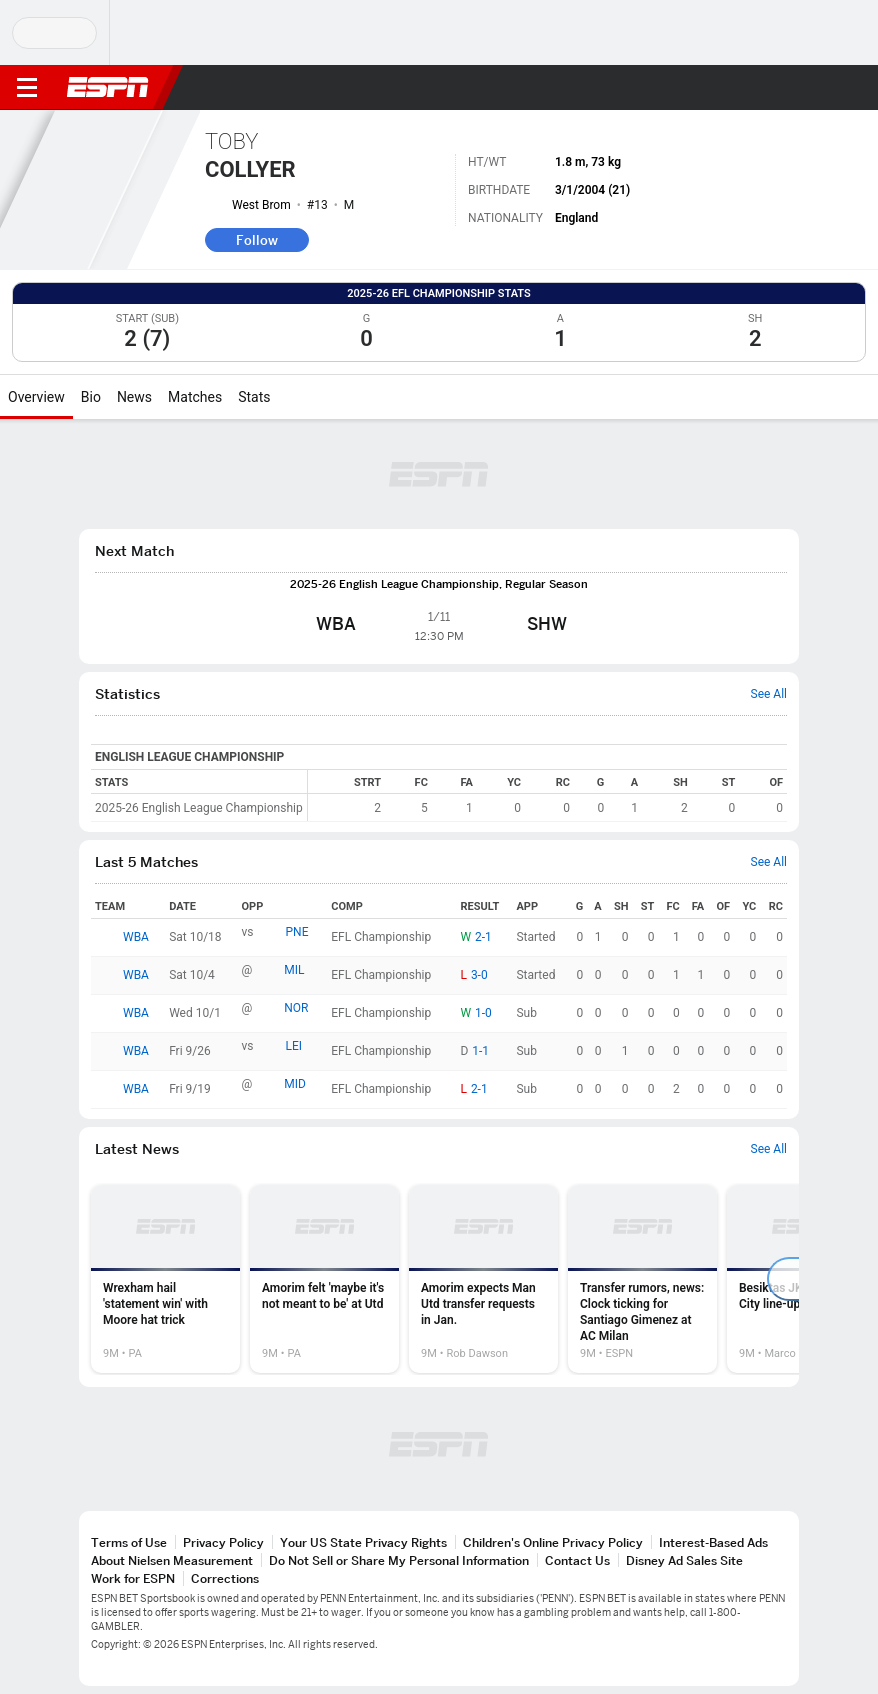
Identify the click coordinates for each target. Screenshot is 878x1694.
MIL (294, 970)
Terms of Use (129, 1542)
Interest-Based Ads (713, 1542)
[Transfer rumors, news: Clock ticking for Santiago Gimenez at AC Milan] (642, 1279)
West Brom (261, 205)
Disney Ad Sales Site (684, 1560)
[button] (823, 88)
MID (295, 1084)
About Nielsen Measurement (172, 1560)
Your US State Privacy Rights (363, 1542)
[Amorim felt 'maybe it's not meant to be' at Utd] (324, 1279)
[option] (165, 1279)
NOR (296, 1008)
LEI (294, 1046)
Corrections (225, 1578)
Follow (257, 240)
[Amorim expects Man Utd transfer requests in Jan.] (483, 1279)
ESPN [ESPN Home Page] (108, 87)
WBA (136, 937)
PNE (297, 932)
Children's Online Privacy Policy (553, 1542)
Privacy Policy (223, 1542)
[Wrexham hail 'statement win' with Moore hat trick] (165, 1279)
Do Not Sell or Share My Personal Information (399, 1560)
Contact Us (577, 1560)
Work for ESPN (133, 1578)
